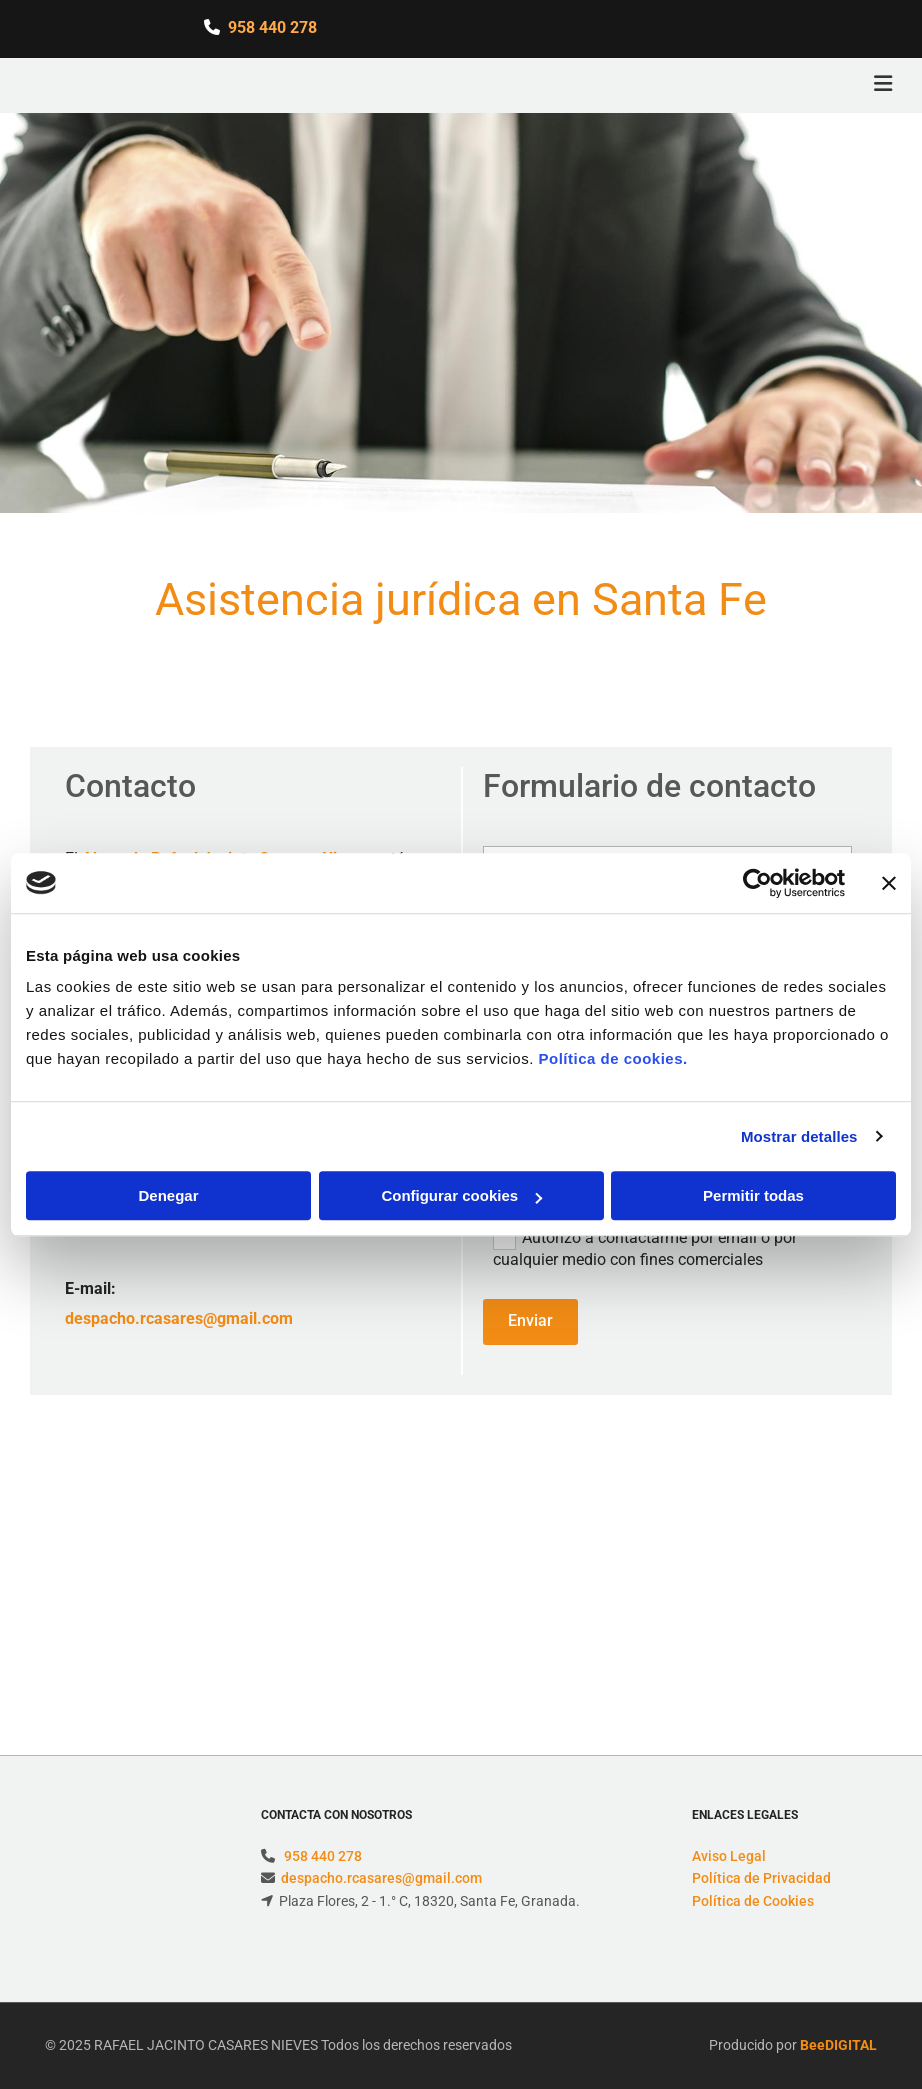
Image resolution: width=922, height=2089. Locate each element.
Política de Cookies (753, 1901)
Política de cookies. (612, 1058)
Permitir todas (753, 1195)
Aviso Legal (729, 1856)
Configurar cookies (461, 1195)
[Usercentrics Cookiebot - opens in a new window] (757, 883)
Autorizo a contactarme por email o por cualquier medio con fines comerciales (645, 1247)
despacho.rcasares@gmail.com (179, 1318)
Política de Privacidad (761, 1878)
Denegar (168, 1195)
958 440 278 (272, 27)
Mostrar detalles (799, 1136)
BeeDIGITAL (838, 2045)
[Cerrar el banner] (889, 883)
